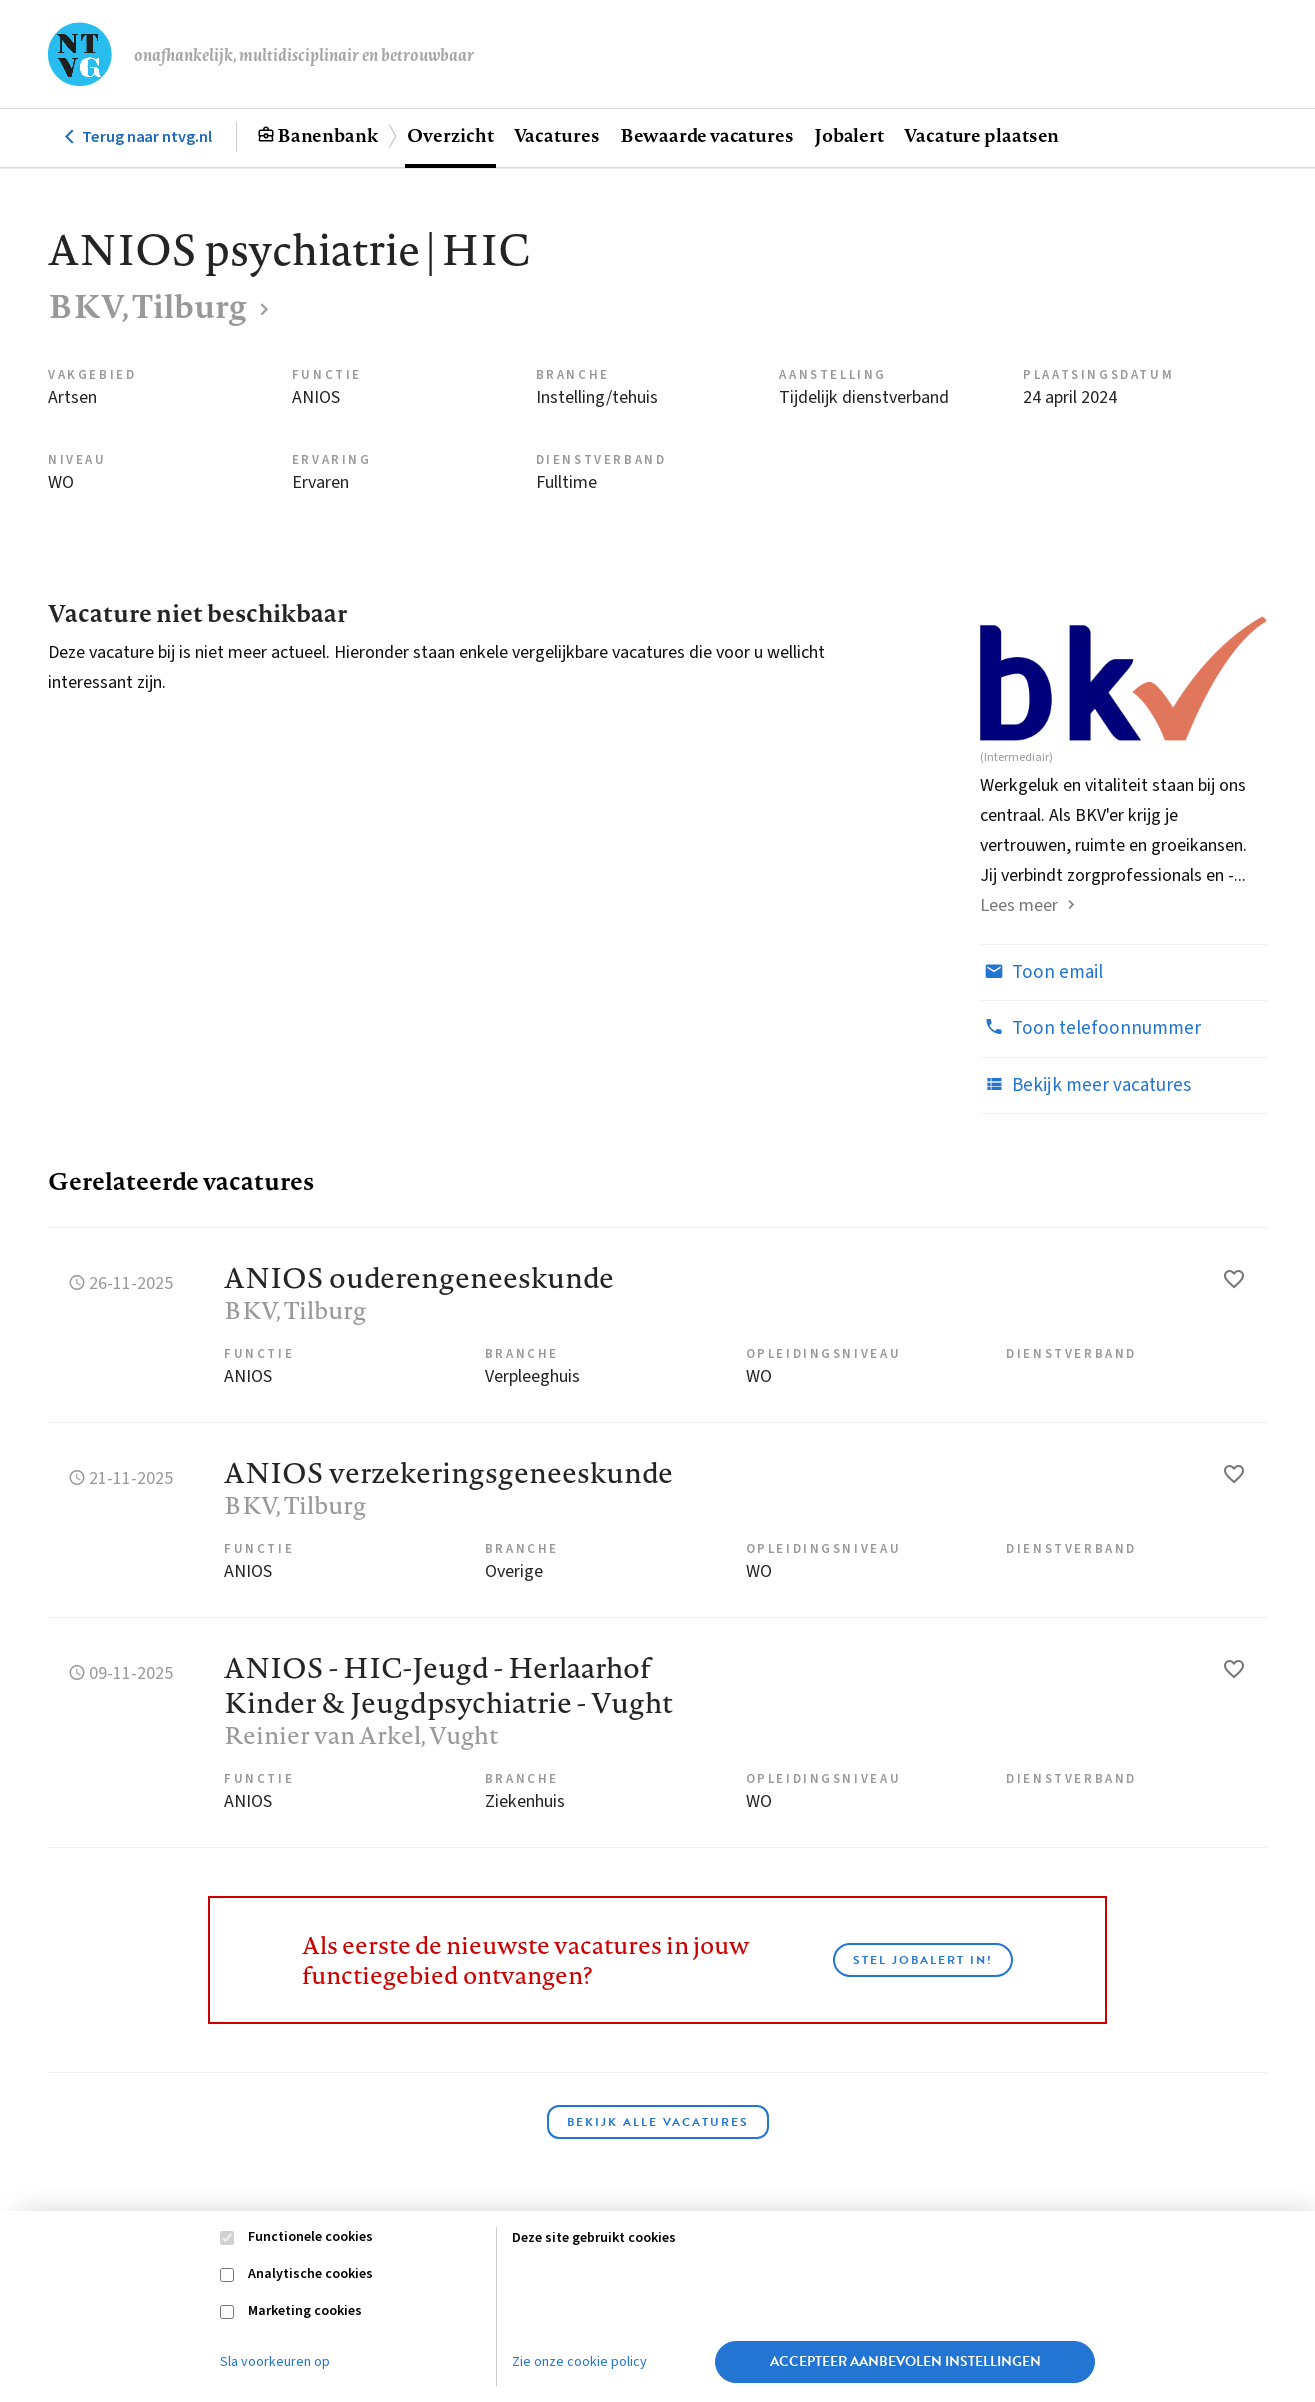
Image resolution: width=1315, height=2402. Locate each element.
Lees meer (1019, 905)
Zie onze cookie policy (579, 2362)
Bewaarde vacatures (707, 135)
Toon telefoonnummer (1090, 1028)
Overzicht (450, 135)
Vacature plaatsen (981, 135)
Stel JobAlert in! (923, 1960)
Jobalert (849, 135)
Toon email (1041, 972)
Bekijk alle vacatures (658, 2122)
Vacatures (557, 135)
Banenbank (327, 135)
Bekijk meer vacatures (1085, 1085)
